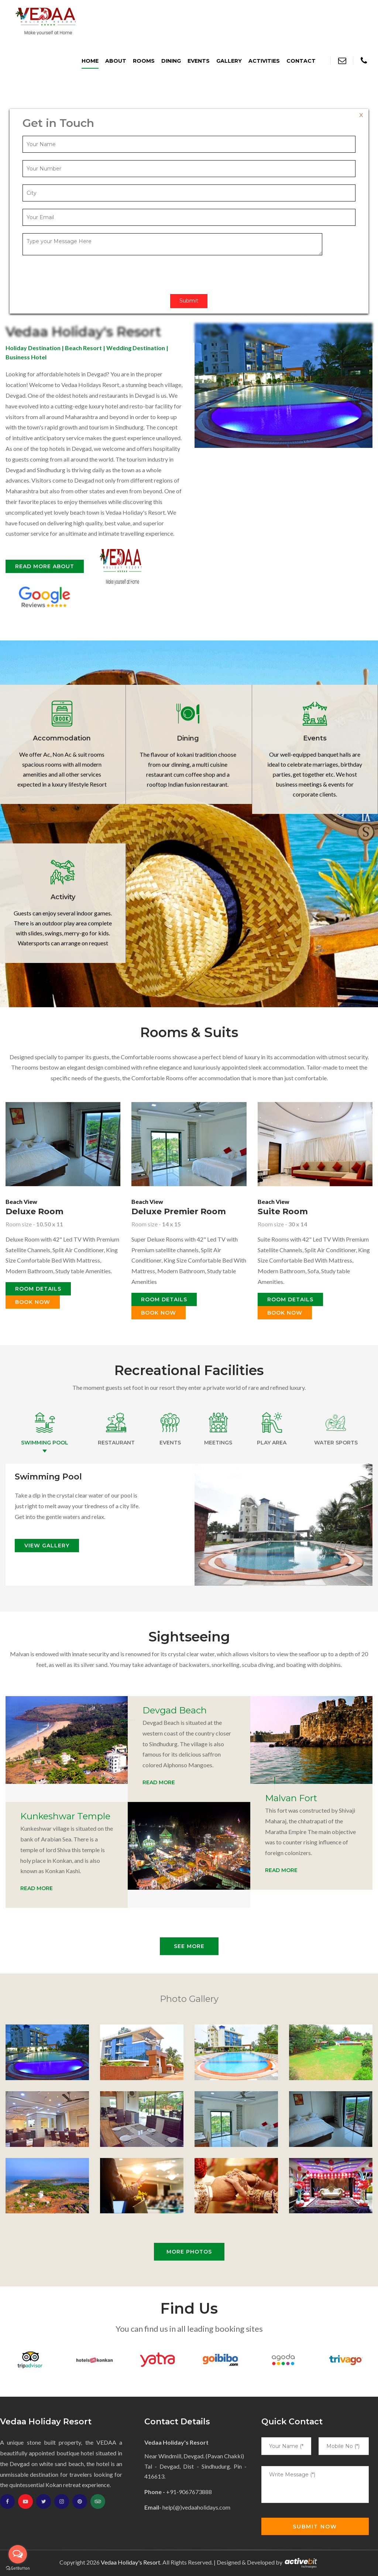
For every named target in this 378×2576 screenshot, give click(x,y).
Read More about (44, 566)
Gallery (229, 61)
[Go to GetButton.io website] (18, 2568)
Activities (264, 61)
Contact (301, 61)
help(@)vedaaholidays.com (196, 2507)
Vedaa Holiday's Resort (130, 2562)
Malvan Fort (291, 1798)
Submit (188, 300)
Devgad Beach (174, 1710)
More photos (189, 2251)
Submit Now (315, 2526)
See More (189, 1946)
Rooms (144, 61)
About (115, 61)
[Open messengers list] (17, 2554)
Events (199, 61)
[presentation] (79, 272)
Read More (158, 1782)
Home (90, 61)
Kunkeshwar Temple (65, 1816)
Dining (171, 61)
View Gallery (46, 1545)
